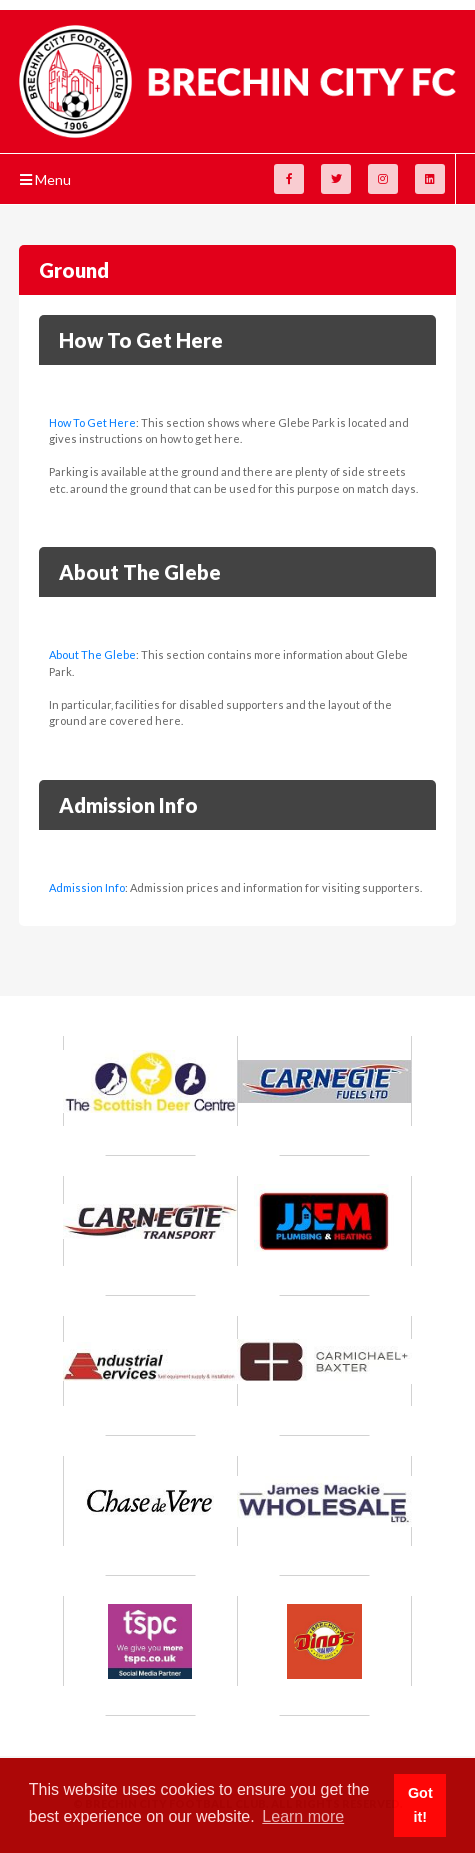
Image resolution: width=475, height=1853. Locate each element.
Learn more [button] (303, 1816)
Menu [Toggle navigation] (45, 179)
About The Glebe (92, 654)
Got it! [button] (420, 1805)
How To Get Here (92, 422)
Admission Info (87, 887)
